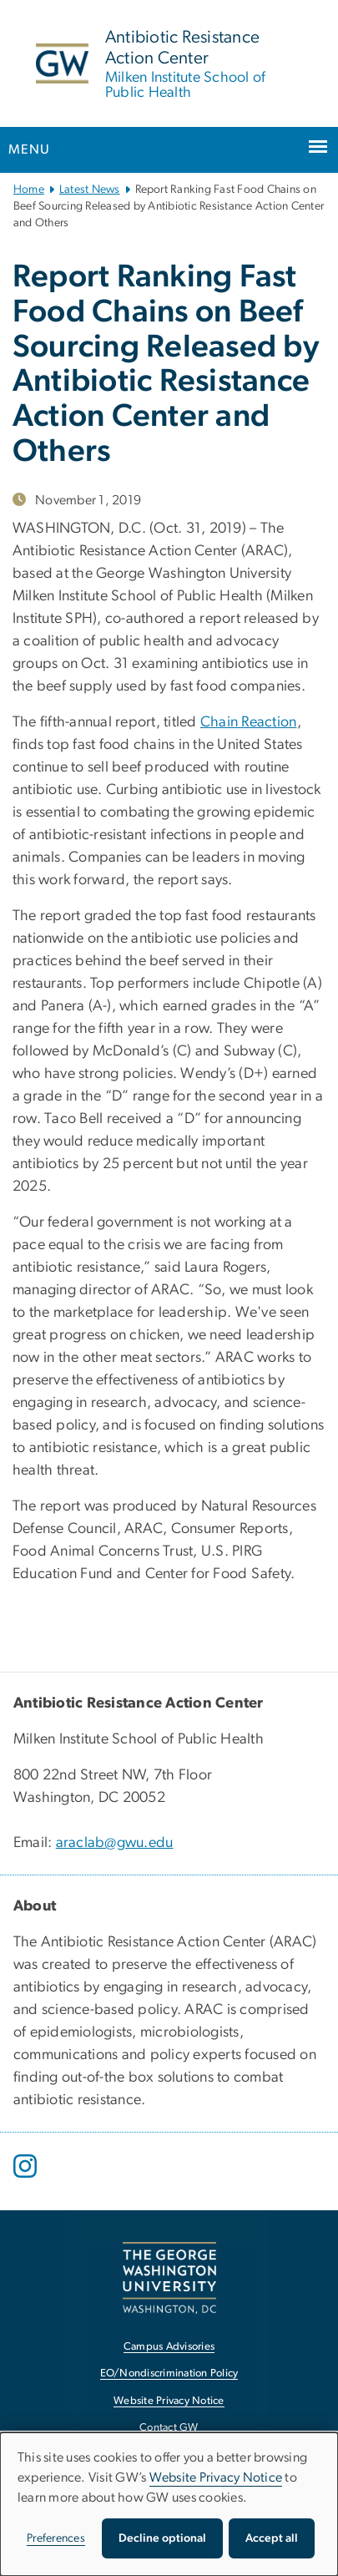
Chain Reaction (248, 722)
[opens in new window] (26, 2178)
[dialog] (169, 2504)
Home (28, 189)
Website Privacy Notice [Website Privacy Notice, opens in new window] (169, 2401)
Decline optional (162, 2538)
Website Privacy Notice (216, 2477)
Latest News (89, 189)
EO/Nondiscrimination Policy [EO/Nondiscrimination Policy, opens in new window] (169, 2373)
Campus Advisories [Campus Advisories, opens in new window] (169, 2346)
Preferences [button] (56, 2538)
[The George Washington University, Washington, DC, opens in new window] (169, 2277)
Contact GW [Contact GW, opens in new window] (169, 2427)
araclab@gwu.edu (115, 1842)
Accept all (271, 2538)
